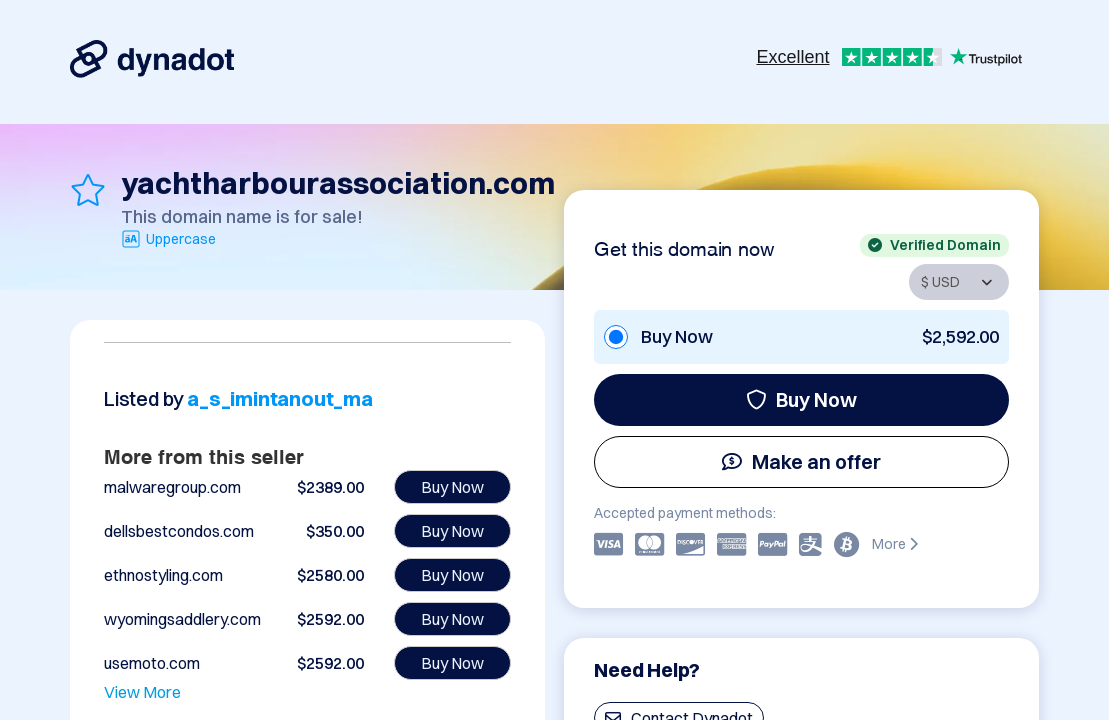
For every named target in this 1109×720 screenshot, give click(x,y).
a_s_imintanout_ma (280, 398)
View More (142, 692)
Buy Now (801, 399)
